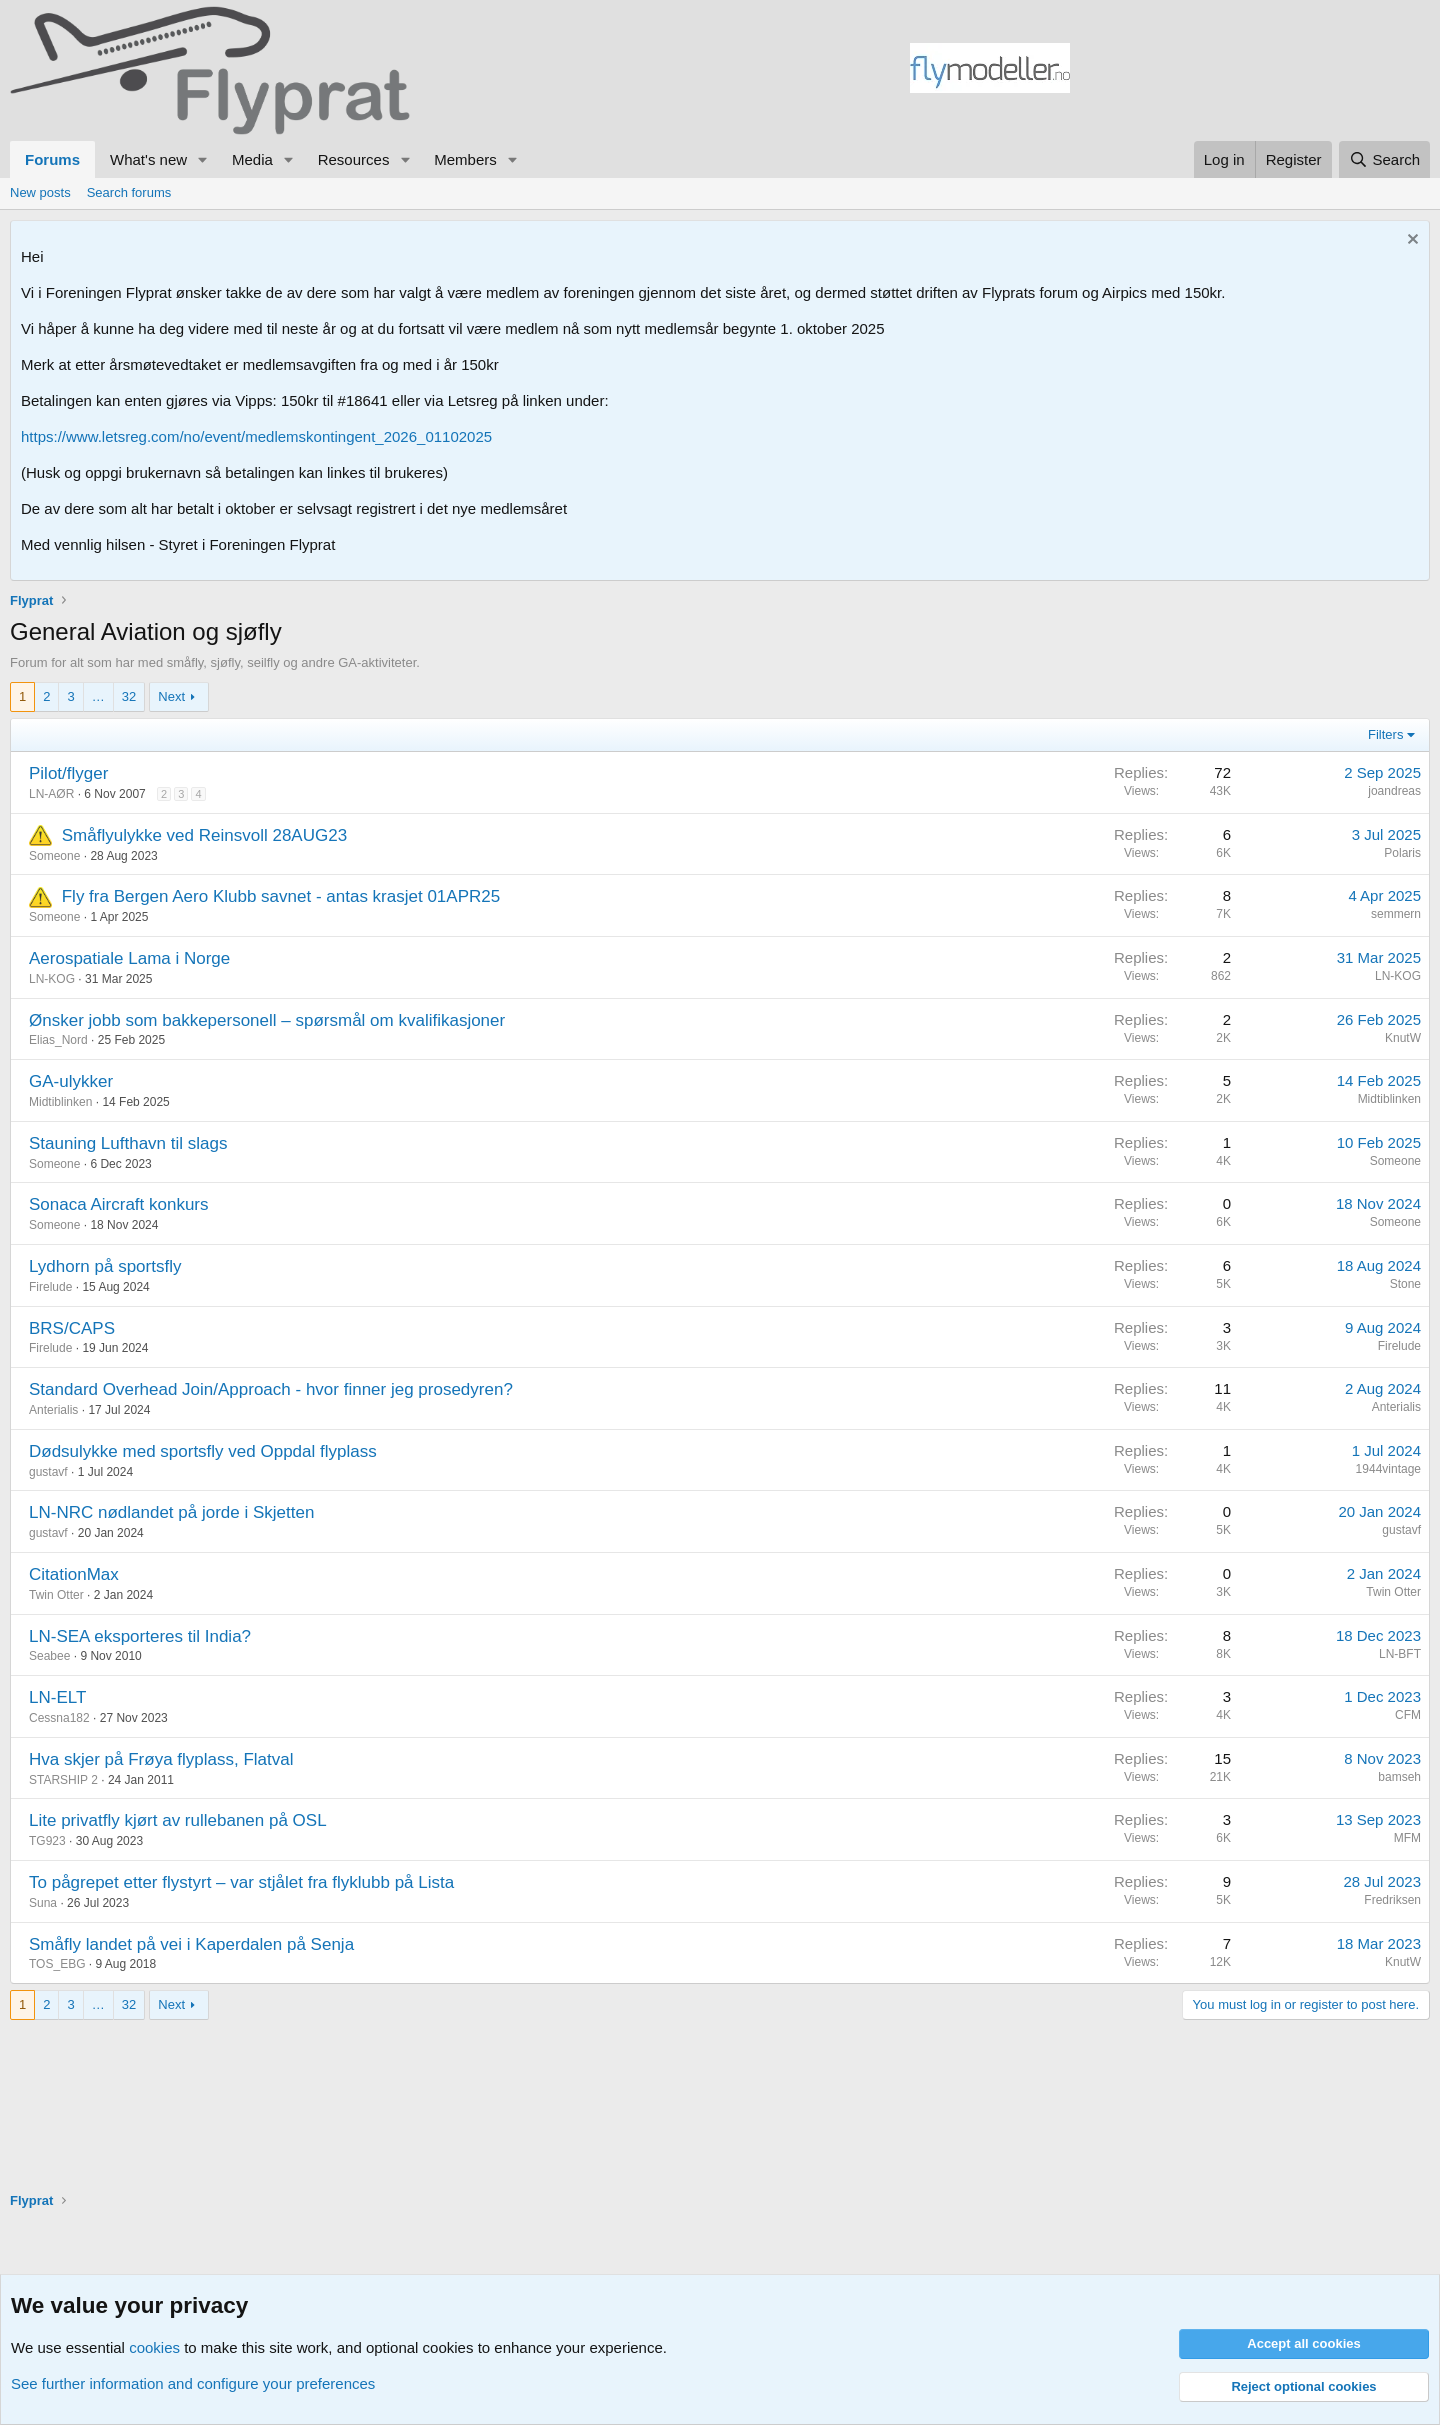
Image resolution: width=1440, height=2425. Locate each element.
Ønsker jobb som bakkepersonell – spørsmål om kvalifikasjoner (267, 1020)
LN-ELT (57, 1697)
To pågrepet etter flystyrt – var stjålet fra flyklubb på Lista (241, 1882)
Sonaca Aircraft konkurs (119, 1204)
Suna (43, 1903)
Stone (1405, 1284)
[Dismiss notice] (1410, 241)
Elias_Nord (58, 1040)
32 (129, 696)
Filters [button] (1385, 734)
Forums (52, 159)
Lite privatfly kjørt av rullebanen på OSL (178, 1820)
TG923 (47, 1841)
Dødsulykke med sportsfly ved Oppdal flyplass (203, 1451)
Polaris (1402, 853)
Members (465, 159)
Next (171, 696)
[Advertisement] (1250, 71)
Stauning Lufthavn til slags (128, 1143)
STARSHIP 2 (63, 1780)
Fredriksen (1392, 1900)
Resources (354, 159)
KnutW (1403, 1038)
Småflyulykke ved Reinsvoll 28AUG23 (204, 835)
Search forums (129, 192)
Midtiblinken (60, 1102)
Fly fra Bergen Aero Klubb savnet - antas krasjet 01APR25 (281, 896)
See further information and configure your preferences (193, 2383)
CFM (1408, 1715)
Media (252, 159)
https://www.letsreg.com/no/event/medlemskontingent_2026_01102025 (256, 436)
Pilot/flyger (68, 773)
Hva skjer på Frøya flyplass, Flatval (161, 1759)
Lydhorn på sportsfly (105, 1266)
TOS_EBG (57, 1964)
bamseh (1399, 1777)
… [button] (98, 696)
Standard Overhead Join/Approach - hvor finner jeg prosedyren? (271, 1389)
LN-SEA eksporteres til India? (140, 1636)
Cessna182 (59, 1718)
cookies (154, 2347)
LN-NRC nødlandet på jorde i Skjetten (171, 1512)
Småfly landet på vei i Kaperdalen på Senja (191, 1944)
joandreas (1394, 791)
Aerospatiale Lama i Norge (129, 958)
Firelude (50, 1287)
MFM (1407, 1838)
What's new (148, 159)
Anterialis (53, 1410)
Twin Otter (56, 1595)
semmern (1396, 914)
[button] (203, 159)
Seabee (49, 1656)
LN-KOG (52, 979)
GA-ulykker (71, 1081)
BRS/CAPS (72, 1328)
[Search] (1384, 159)
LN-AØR (51, 794)
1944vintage (1388, 1469)
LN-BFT (1400, 1654)
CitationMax (74, 1574)
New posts (40, 192)
